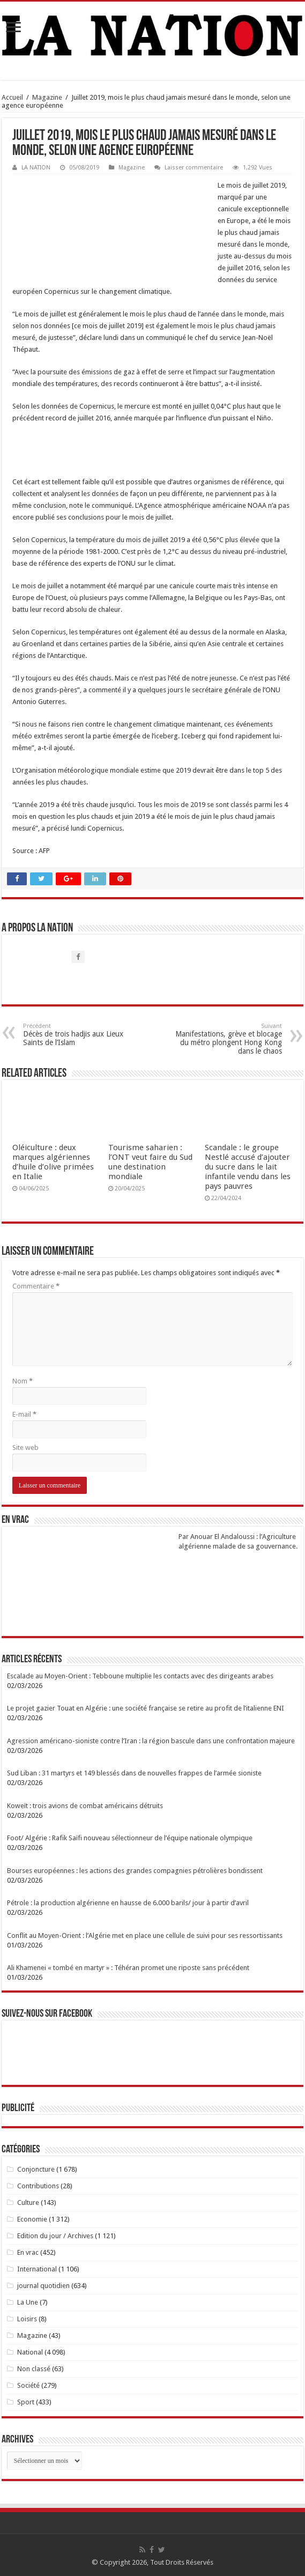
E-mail (24, 1414)
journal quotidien (43, 2286)
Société (28, 2385)
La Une (27, 2302)
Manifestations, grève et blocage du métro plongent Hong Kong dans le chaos (227, 1039)
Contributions (38, 2186)
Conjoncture (36, 2169)
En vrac (28, 2252)
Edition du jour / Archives (55, 2236)
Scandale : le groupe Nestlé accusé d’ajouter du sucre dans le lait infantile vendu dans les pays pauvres (248, 1167)
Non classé (33, 2369)
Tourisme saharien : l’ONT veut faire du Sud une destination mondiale (150, 1162)
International (37, 2269)
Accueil (12, 97)
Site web (25, 1448)
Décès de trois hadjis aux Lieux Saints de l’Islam (78, 1035)
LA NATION (35, 167)
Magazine (47, 97)
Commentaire (35, 1286)
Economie (32, 2219)
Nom (22, 1381)
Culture (28, 2203)
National (30, 2352)
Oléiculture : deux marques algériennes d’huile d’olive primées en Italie (53, 1162)
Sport (25, 2402)
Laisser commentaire (194, 167)
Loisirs (27, 2319)
